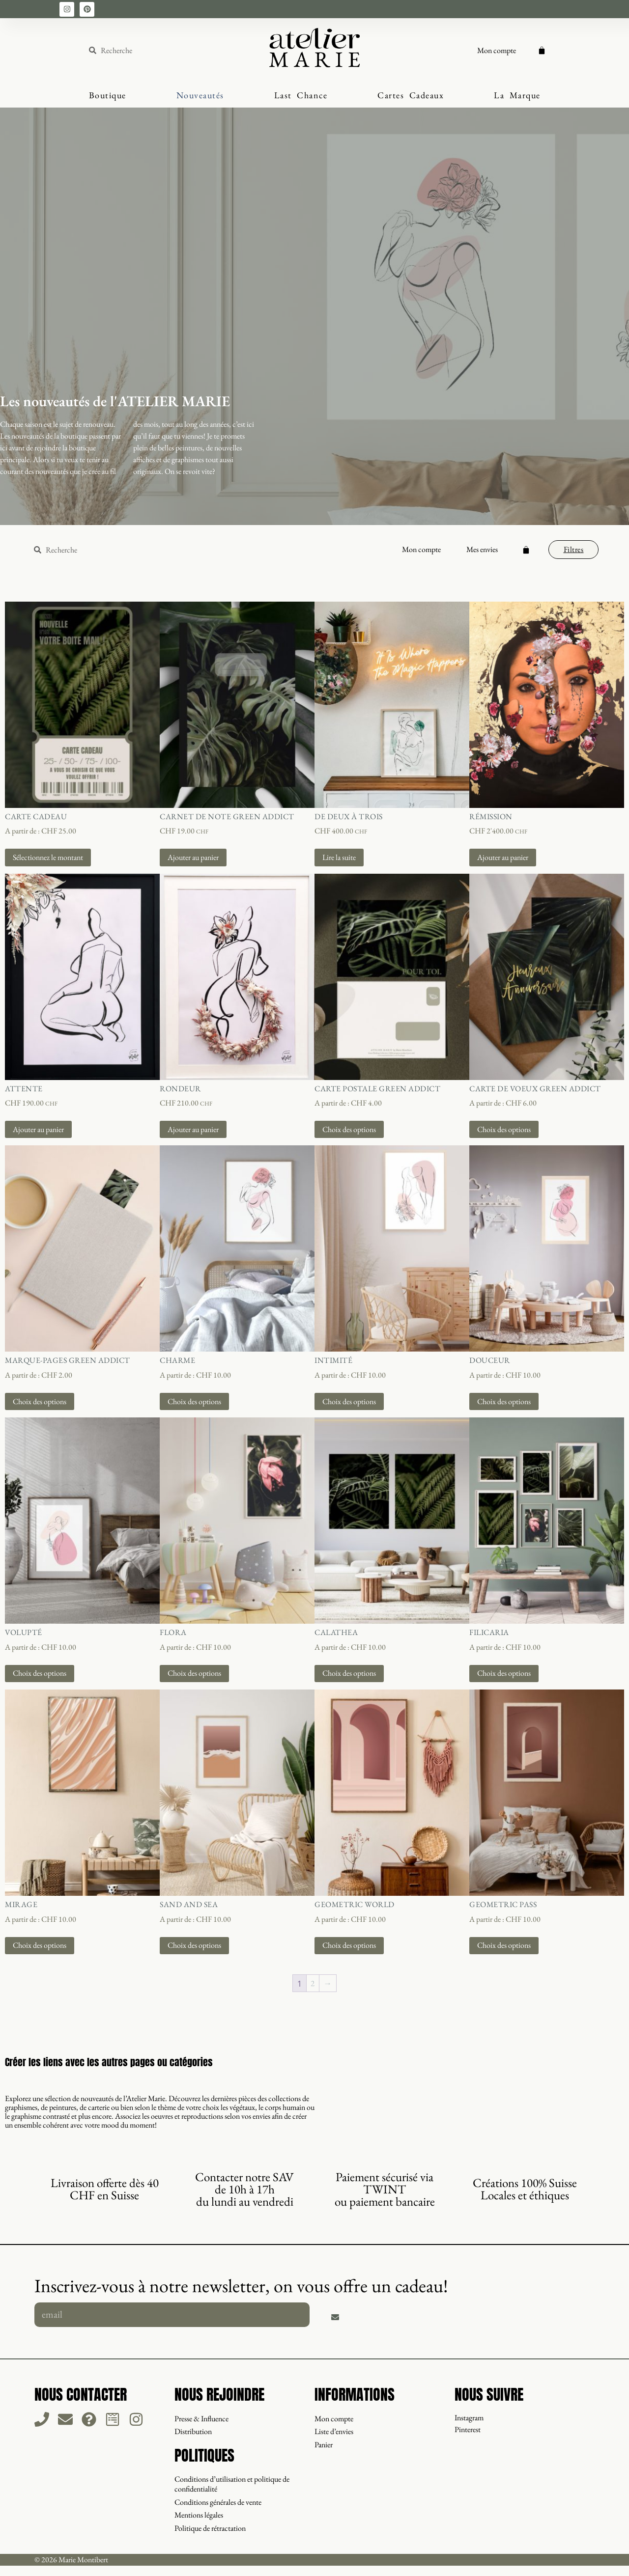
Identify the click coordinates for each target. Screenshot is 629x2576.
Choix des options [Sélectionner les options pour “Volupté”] (39, 1673)
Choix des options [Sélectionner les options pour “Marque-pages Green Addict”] (39, 1401)
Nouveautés (200, 95)
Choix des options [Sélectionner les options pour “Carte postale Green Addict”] (349, 1129)
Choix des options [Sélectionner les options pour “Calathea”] (349, 1673)
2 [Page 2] (312, 1983)
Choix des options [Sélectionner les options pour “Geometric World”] (349, 1945)
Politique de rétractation (210, 2526)
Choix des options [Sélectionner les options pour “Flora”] (194, 1673)
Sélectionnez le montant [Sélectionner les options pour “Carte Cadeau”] (48, 857)
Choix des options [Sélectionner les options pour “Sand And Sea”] (194, 1945)
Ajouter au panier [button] (193, 857)
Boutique (107, 95)
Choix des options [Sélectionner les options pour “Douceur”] (504, 1401)
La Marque (517, 95)
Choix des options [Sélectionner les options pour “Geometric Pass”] (504, 1945)
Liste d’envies (333, 2431)
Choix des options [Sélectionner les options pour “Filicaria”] (504, 1673)
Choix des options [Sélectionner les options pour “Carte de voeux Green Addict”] (504, 1129)
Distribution (193, 2431)
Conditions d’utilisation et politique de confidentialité (231, 2483)
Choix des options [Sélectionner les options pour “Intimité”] (349, 1401)
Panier (323, 2443)
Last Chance (301, 95)
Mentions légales (198, 2513)
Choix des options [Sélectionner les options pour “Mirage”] (39, 1945)
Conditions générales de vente (217, 2500)
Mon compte (496, 50)
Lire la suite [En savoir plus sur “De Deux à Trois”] (339, 857)
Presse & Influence (201, 2418)
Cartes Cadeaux (410, 95)
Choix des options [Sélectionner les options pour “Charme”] (194, 1401)
